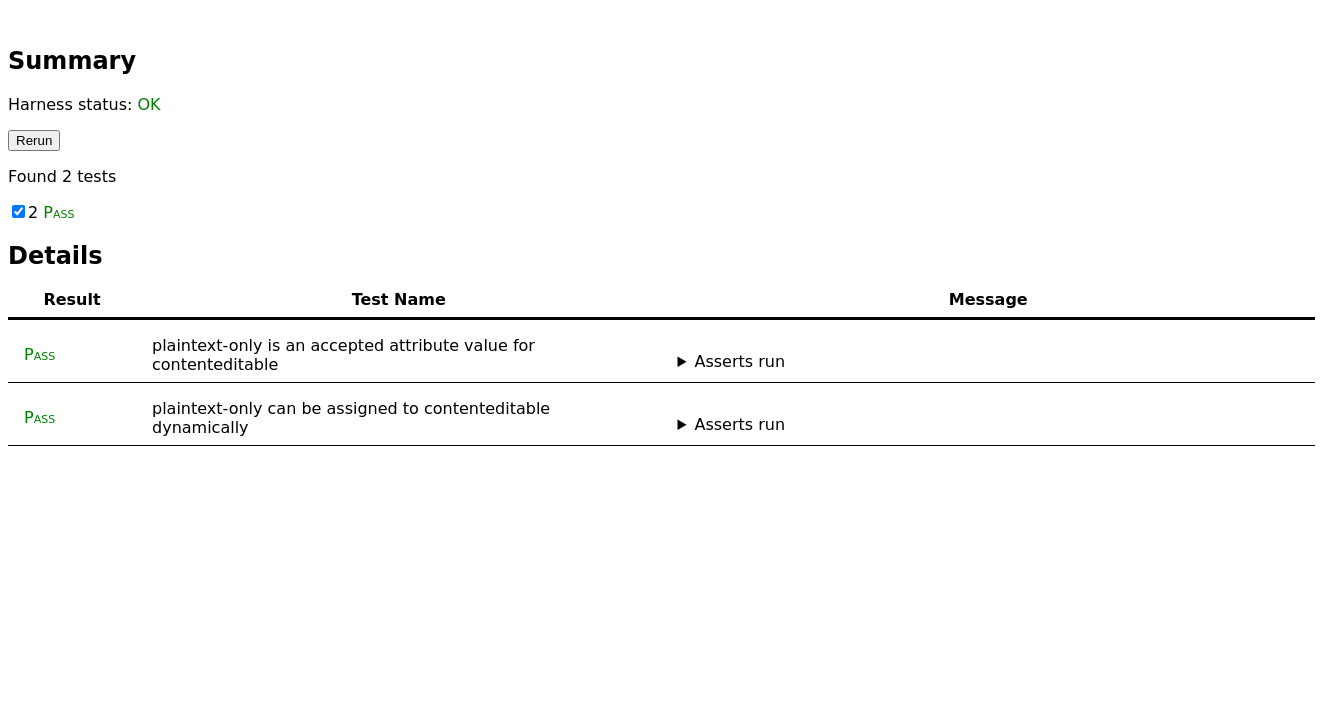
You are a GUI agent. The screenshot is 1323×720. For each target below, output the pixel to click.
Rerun (34, 140)
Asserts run (739, 361)
